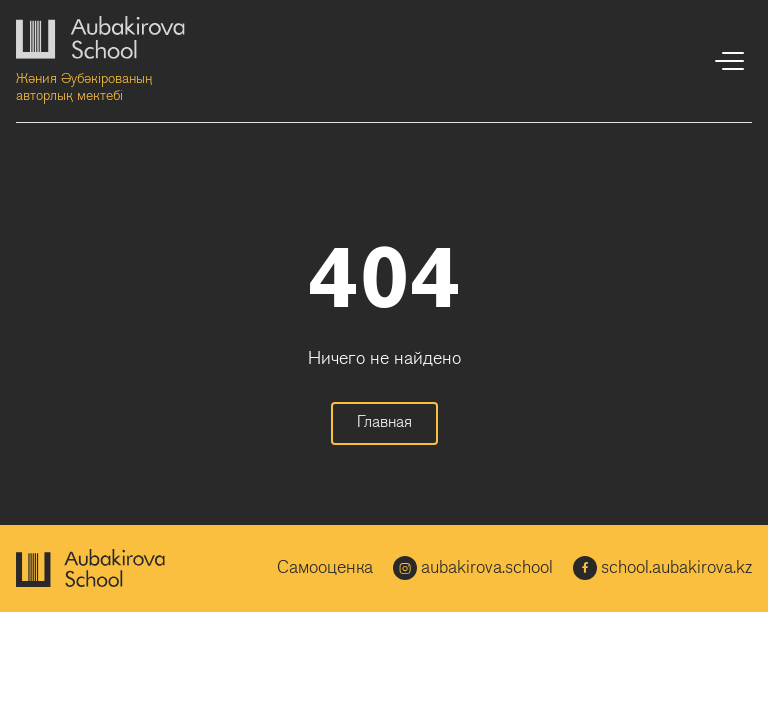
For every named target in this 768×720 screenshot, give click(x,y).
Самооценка (325, 568)
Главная (384, 423)
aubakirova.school (473, 568)
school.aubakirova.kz (662, 568)
